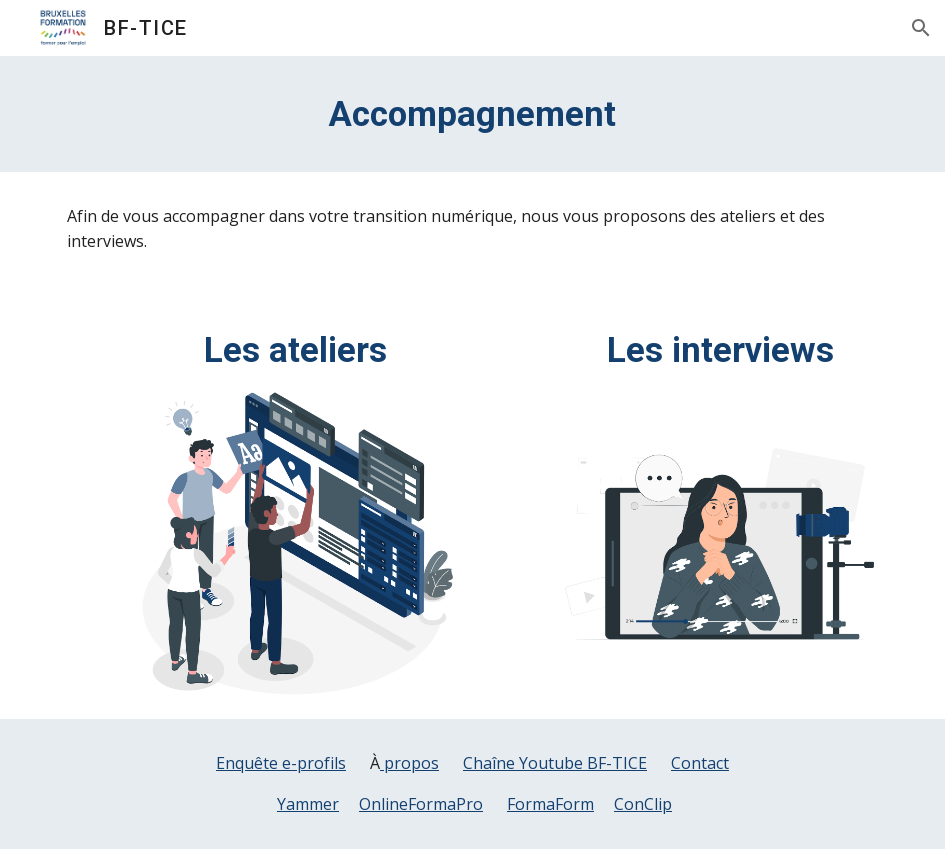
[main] (473, 114)
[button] (921, 28)
